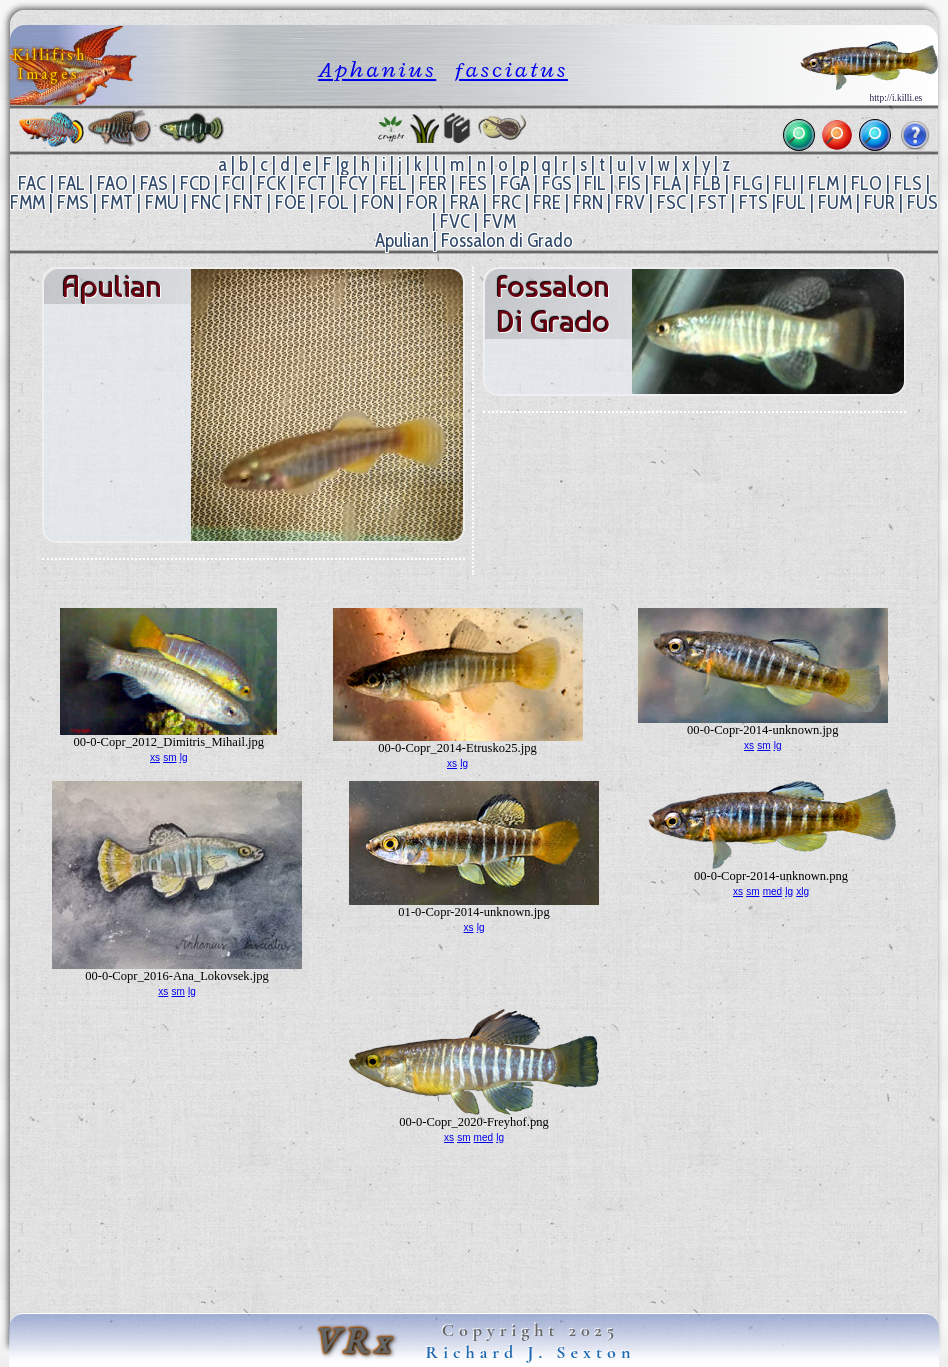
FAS (154, 183)
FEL (393, 183)
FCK (271, 183)
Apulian (402, 240)
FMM (27, 202)
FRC (506, 202)
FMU (162, 202)
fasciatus (511, 69)
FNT (248, 202)
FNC (206, 202)
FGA (515, 183)
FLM (823, 183)
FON (377, 202)
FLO (866, 183)
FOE (290, 202)
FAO (112, 183)
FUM (835, 202)
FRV (630, 202)
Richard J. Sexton (531, 1352)
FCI (233, 183)
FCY (353, 183)
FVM (499, 221)
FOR (422, 202)
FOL (333, 202)
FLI (785, 183)
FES (473, 183)
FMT (117, 202)
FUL (791, 202)
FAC (32, 183)
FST (712, 202)
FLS (908, 183)
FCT (312, 183)
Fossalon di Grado (507, 240)
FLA (667, 183)
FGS (557, 183)
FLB (707, 183)
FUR (879, 202)
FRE (547, 202)
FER (433, 183)
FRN (588, 202)
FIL (595, 183)
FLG (747, 183)
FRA (464, 202)
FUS (922, 202)
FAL (71, 183)
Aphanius (377, 69)
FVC (455, 221)
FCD (195, 183)
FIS (629, 183)
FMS (73, 202)
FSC (671, 202)
